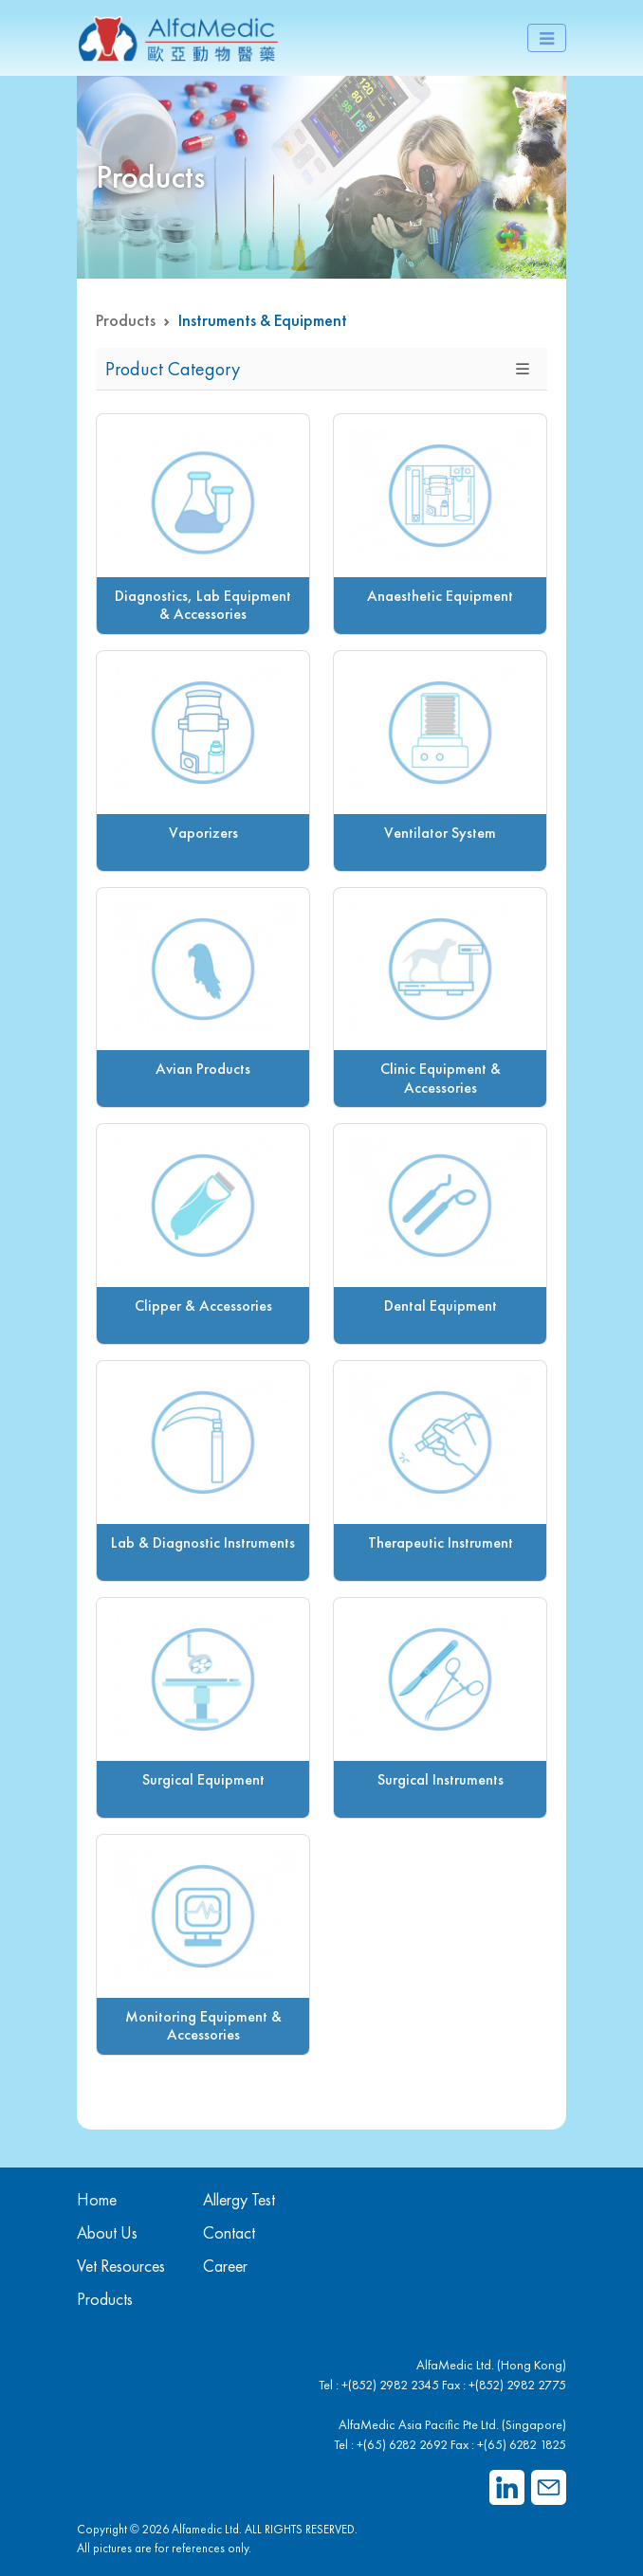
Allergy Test (239, 2199)
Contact (229, 2232)
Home (97, 2199)
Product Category (172, 368)
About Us (107, 2232)
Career (225, 2266)
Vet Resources (121, 2266)
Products (126, 320)
